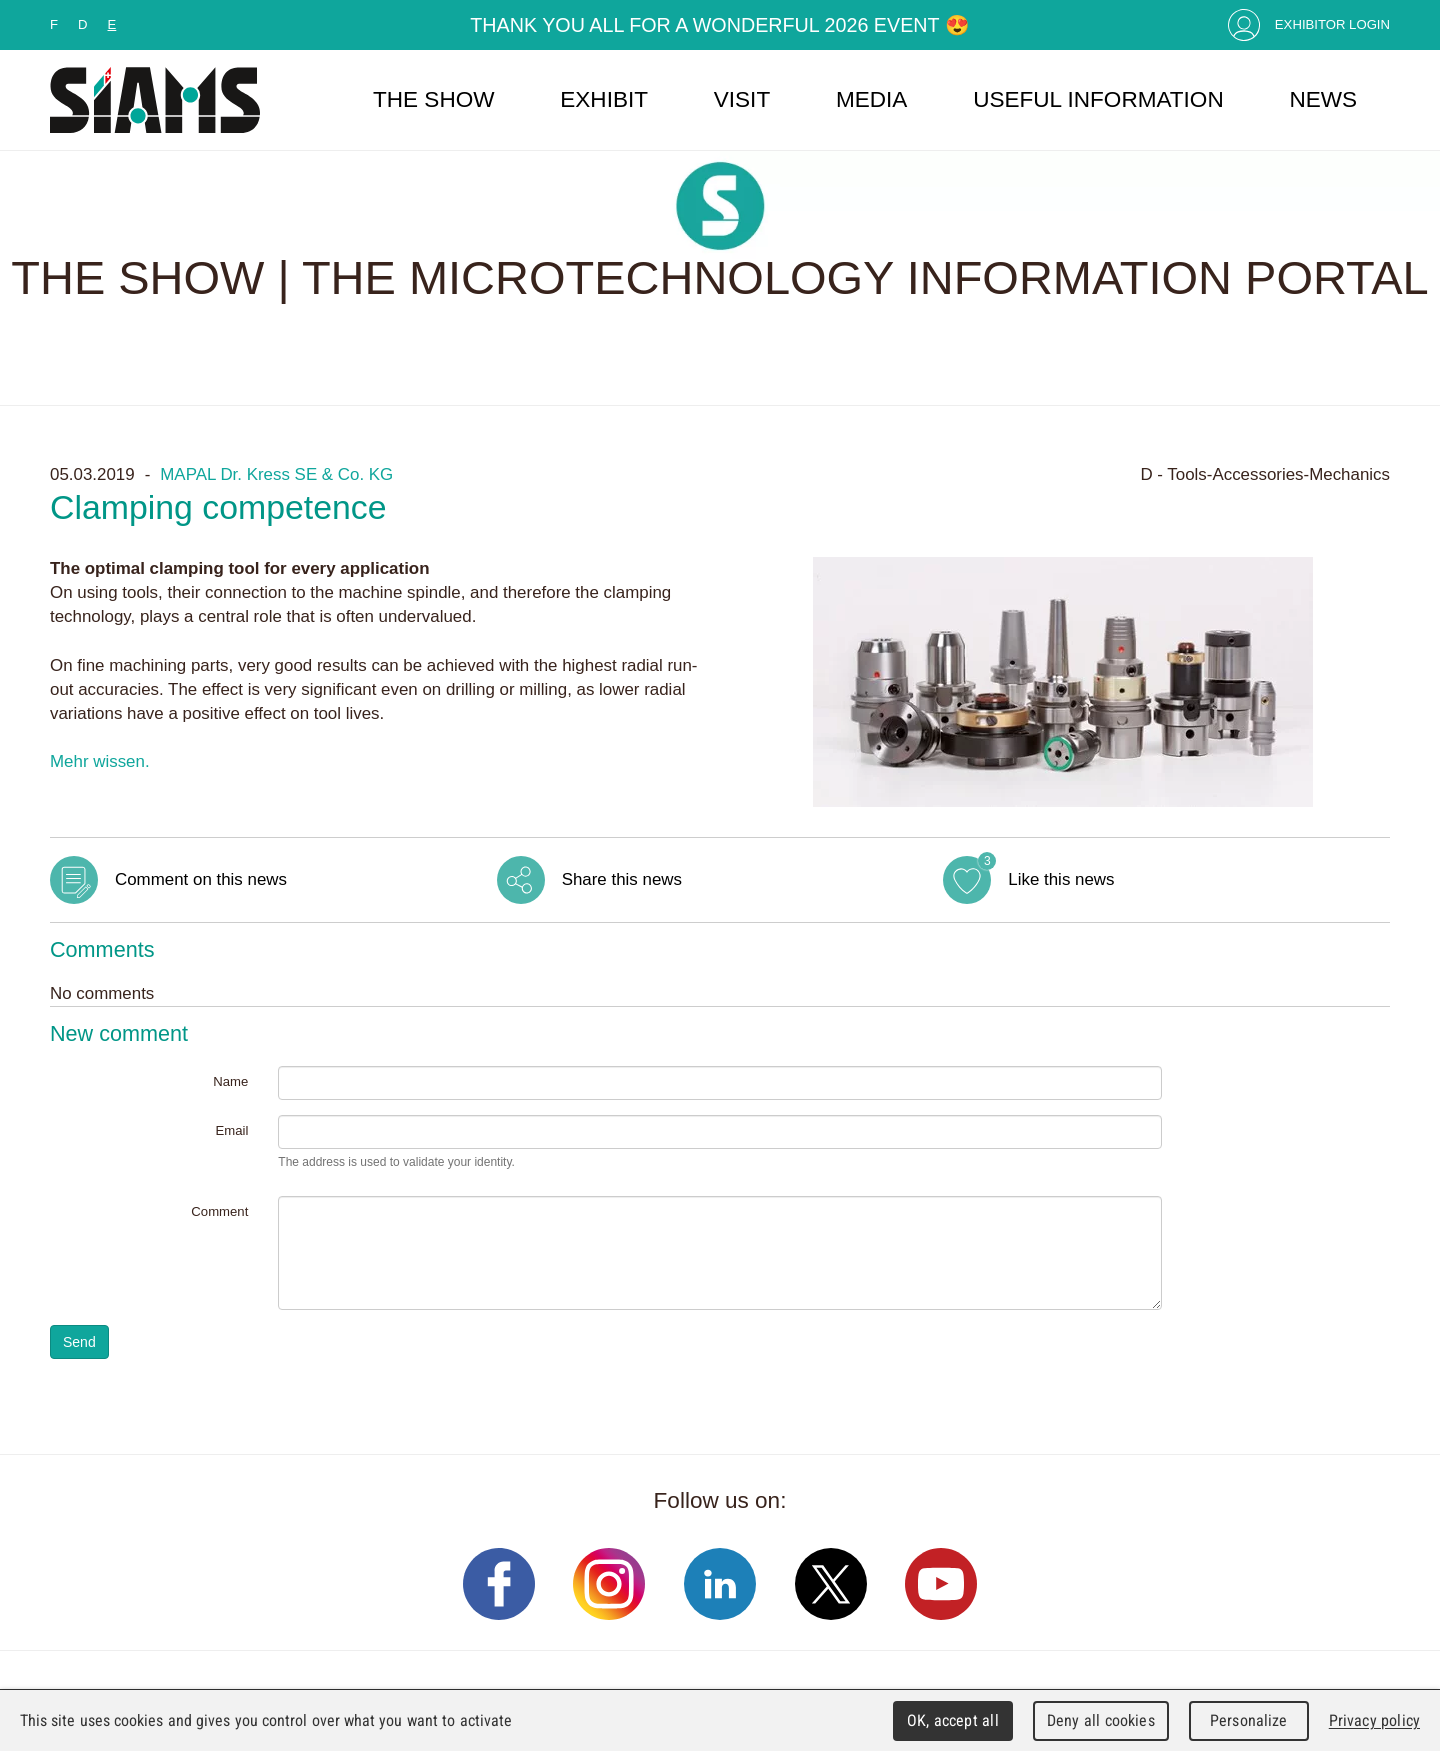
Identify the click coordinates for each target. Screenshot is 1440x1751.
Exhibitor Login (1332, 24)
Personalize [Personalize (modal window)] (1248, 1720)
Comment (219, 1211)
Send (79, 1342)
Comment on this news (201, 879)
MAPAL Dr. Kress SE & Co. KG (276, 474)
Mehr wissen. (100, 761)
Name (230, 1081)
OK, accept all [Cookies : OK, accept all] (953, 1720)
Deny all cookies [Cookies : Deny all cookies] (1101, 1720)
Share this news (622, 879)
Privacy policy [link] (1374, 1720)
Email (231, 1130)
